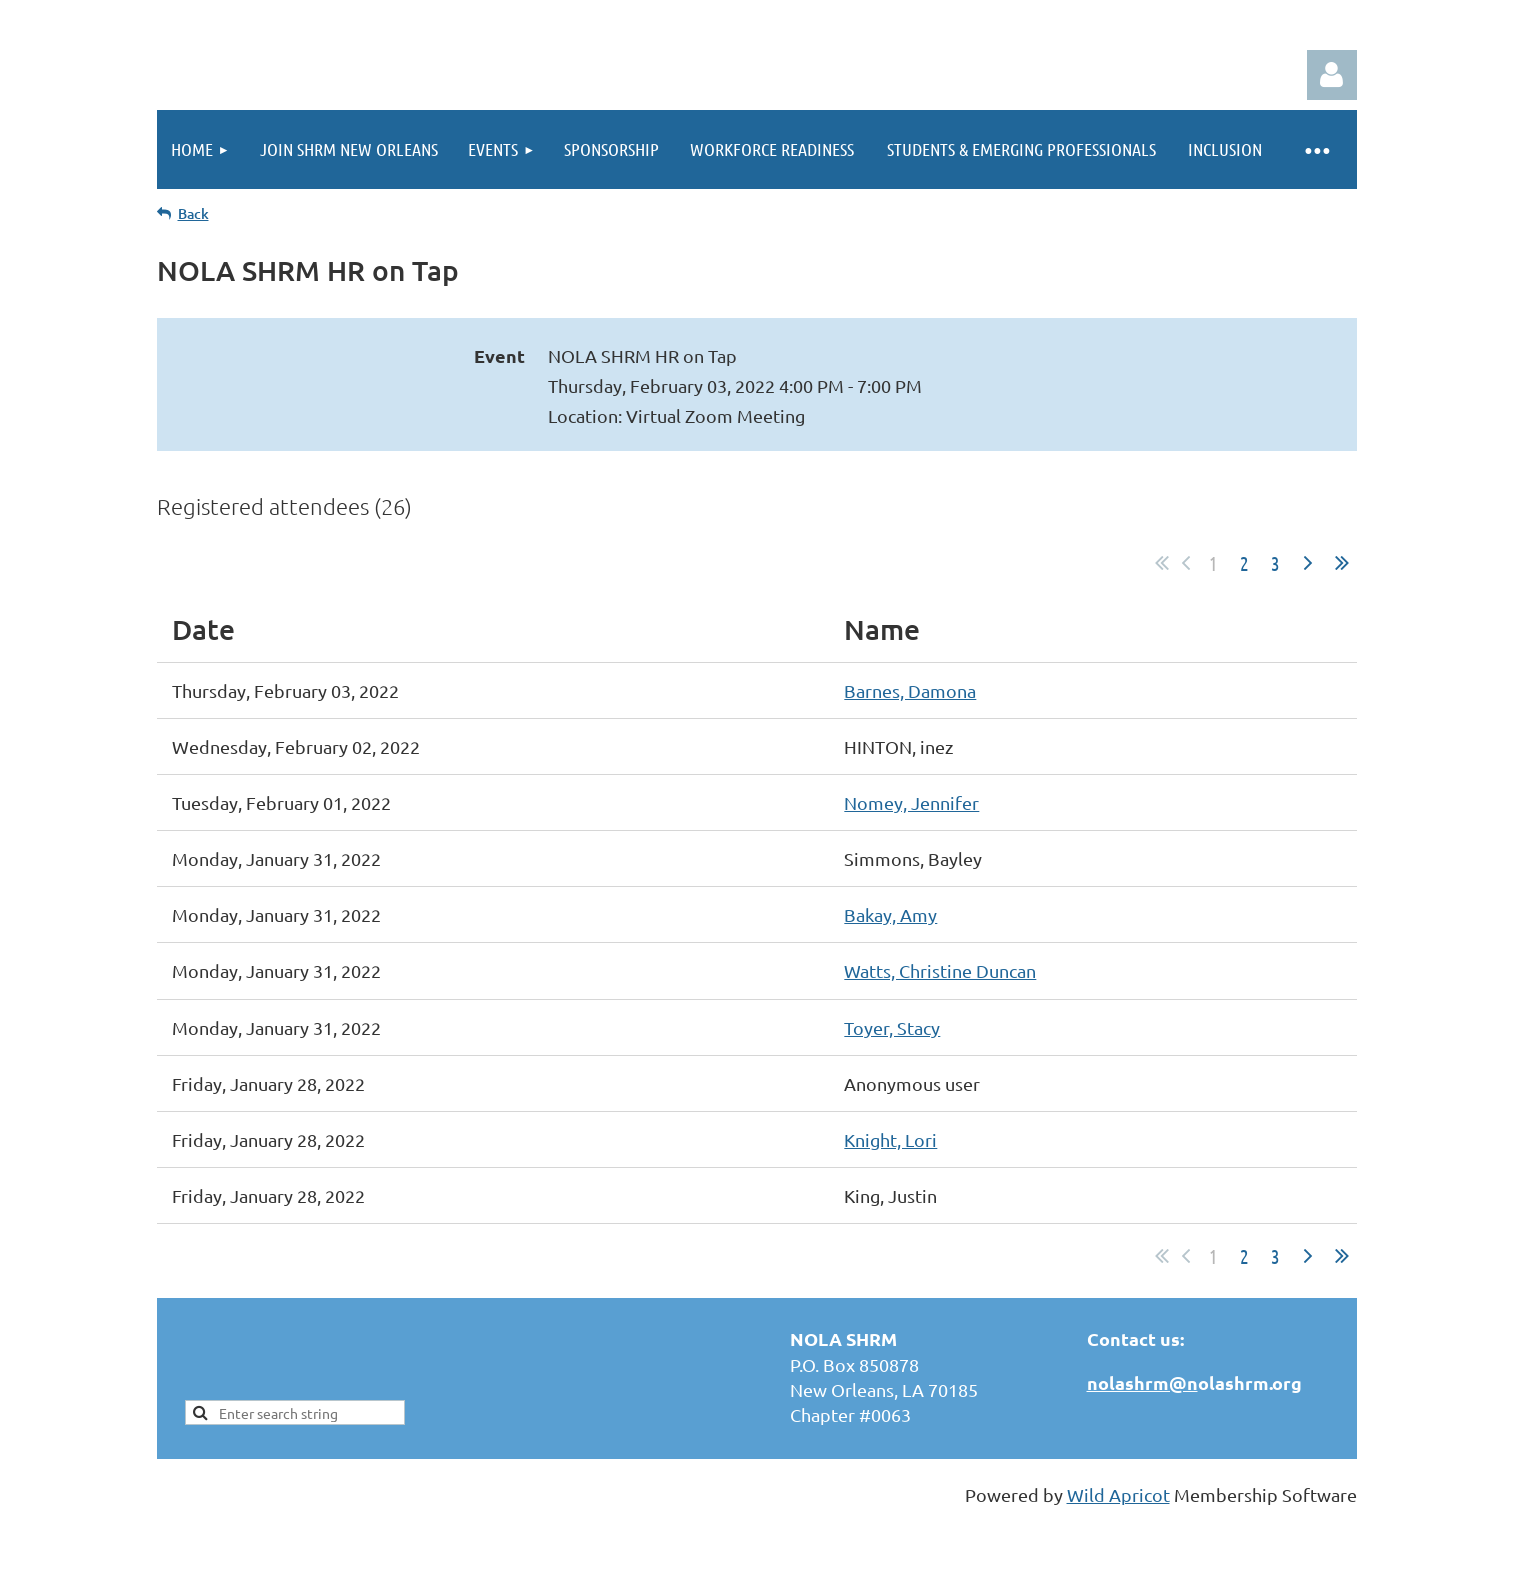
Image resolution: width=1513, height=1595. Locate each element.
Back (193, 213)
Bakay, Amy (890, 914)
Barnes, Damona (910, 690)
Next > (1308, 563)
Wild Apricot (1118, 1494)
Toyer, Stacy (892, 1027)
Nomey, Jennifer (911, 802)
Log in (1332, 75)
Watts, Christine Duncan (940, 970)
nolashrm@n (1142, 1382)
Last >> (1342, 563)
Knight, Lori (890, 1139)
